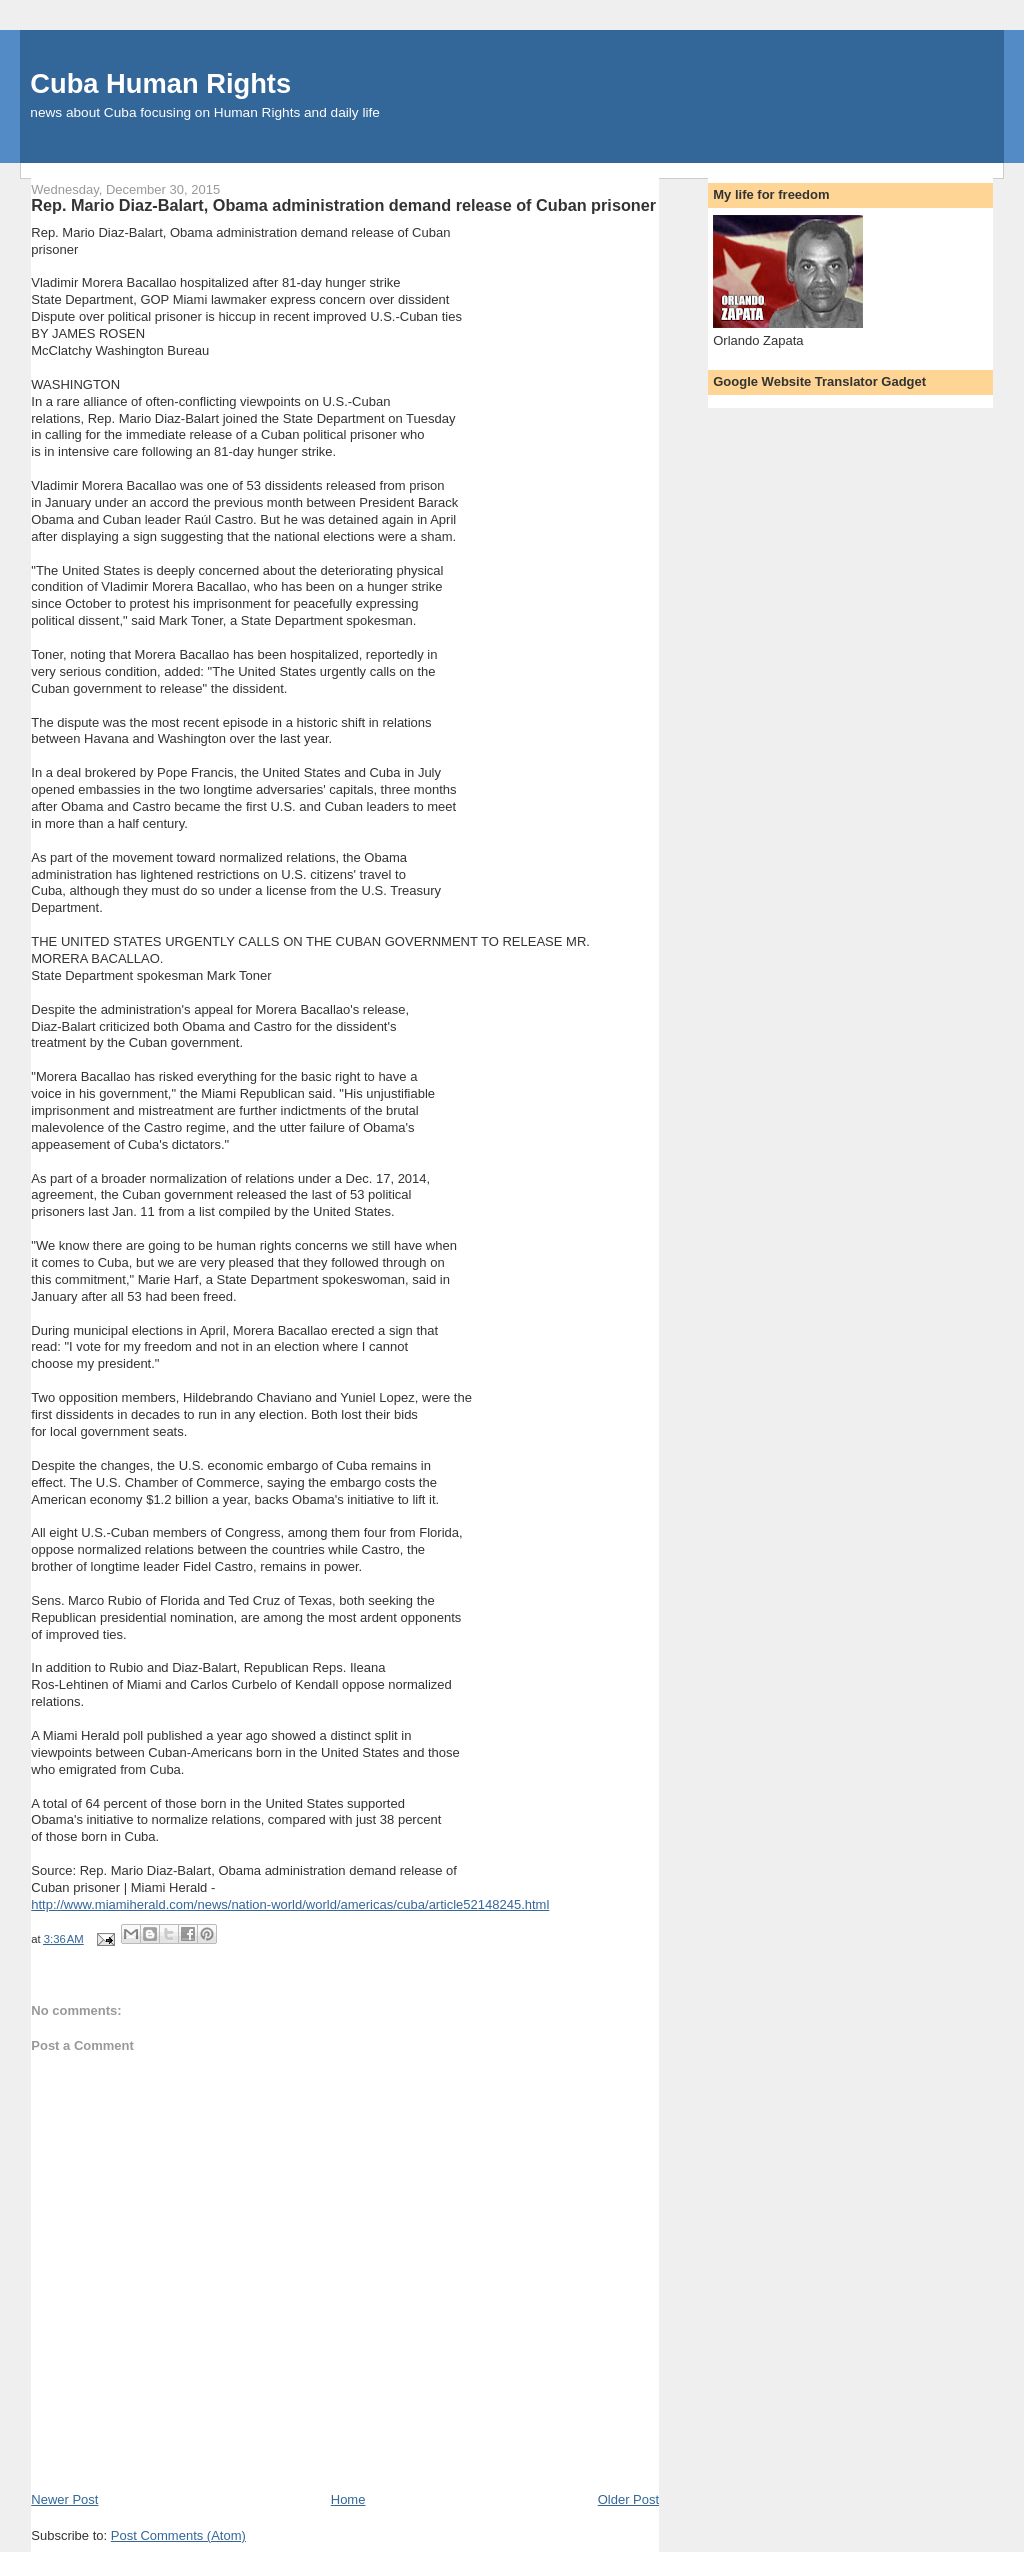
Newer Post (64, 2499)
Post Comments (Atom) (178, 2535)
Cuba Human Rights (160, 83)
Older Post (628, 2499)
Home (348, 2499)
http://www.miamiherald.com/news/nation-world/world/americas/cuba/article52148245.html (290, 1904)
